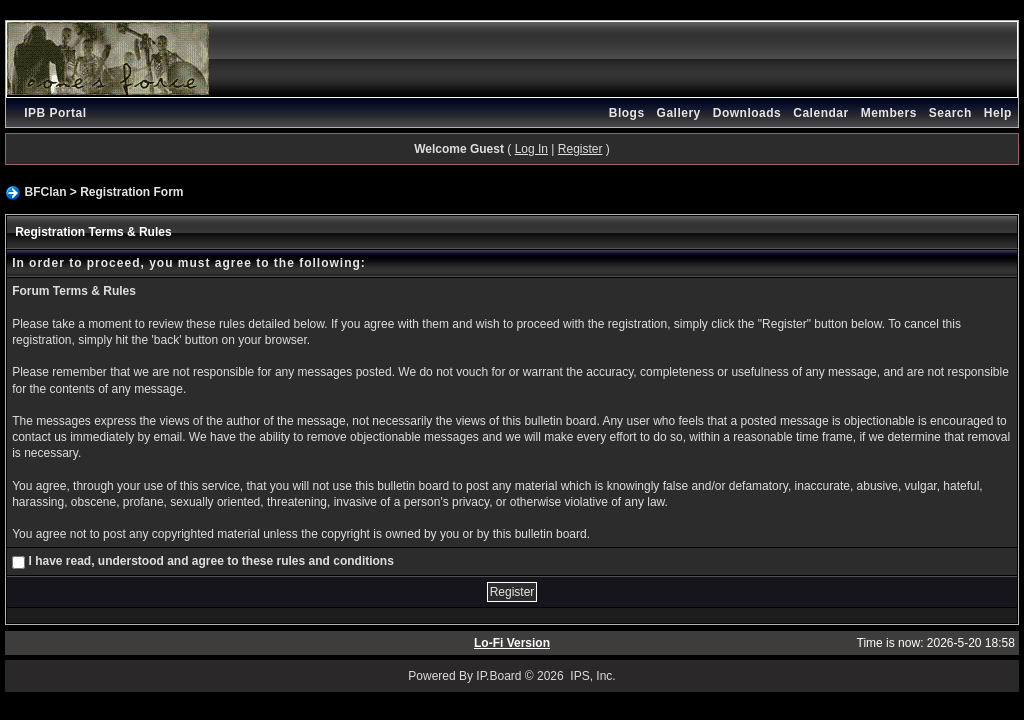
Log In (531, 149)
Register (580, 149)
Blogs (627, 113)
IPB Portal (55, 113)
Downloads (747, 113)
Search (950, 113)
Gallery (679, 113)
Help (998, 113)
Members (889, 113)
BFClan (45, 192)
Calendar (820, 113)
